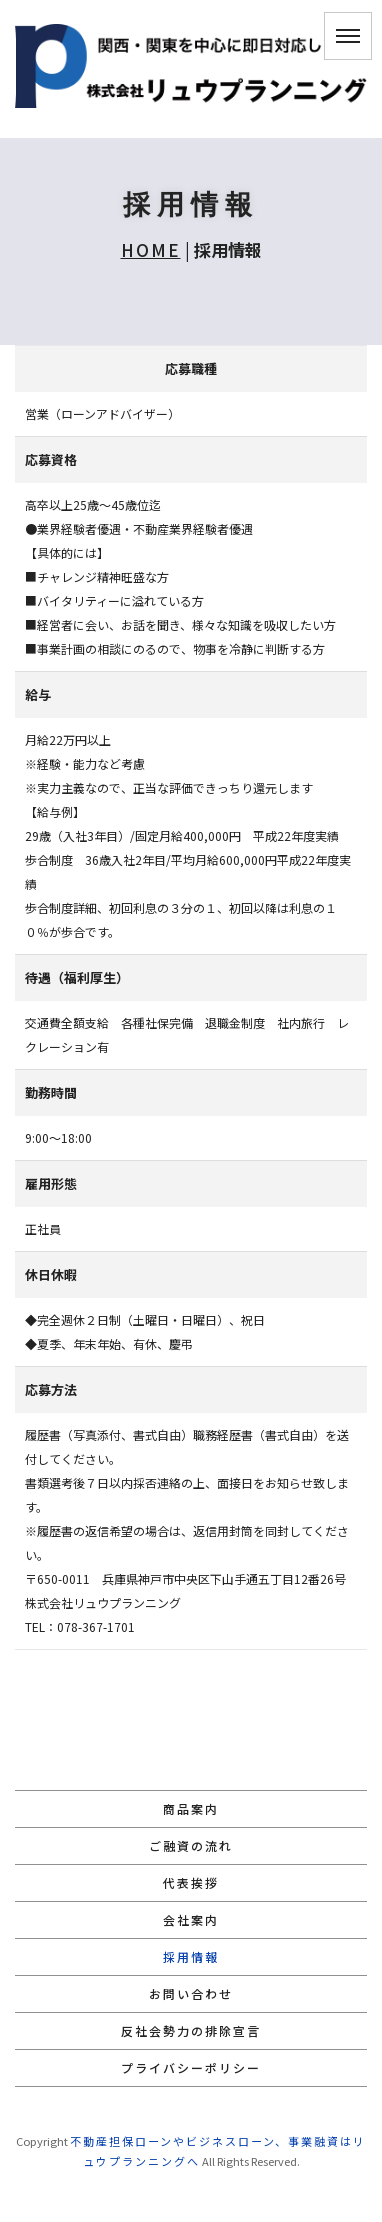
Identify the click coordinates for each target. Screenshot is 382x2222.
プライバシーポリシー (191, 2067)
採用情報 (191, 1956)
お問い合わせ (191, 1993)
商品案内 (191, 1808)
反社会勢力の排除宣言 (191, 2030)
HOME (151, 249)
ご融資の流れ (191, 1845)
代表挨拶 (191, 1882)
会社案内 (191, 1919)
